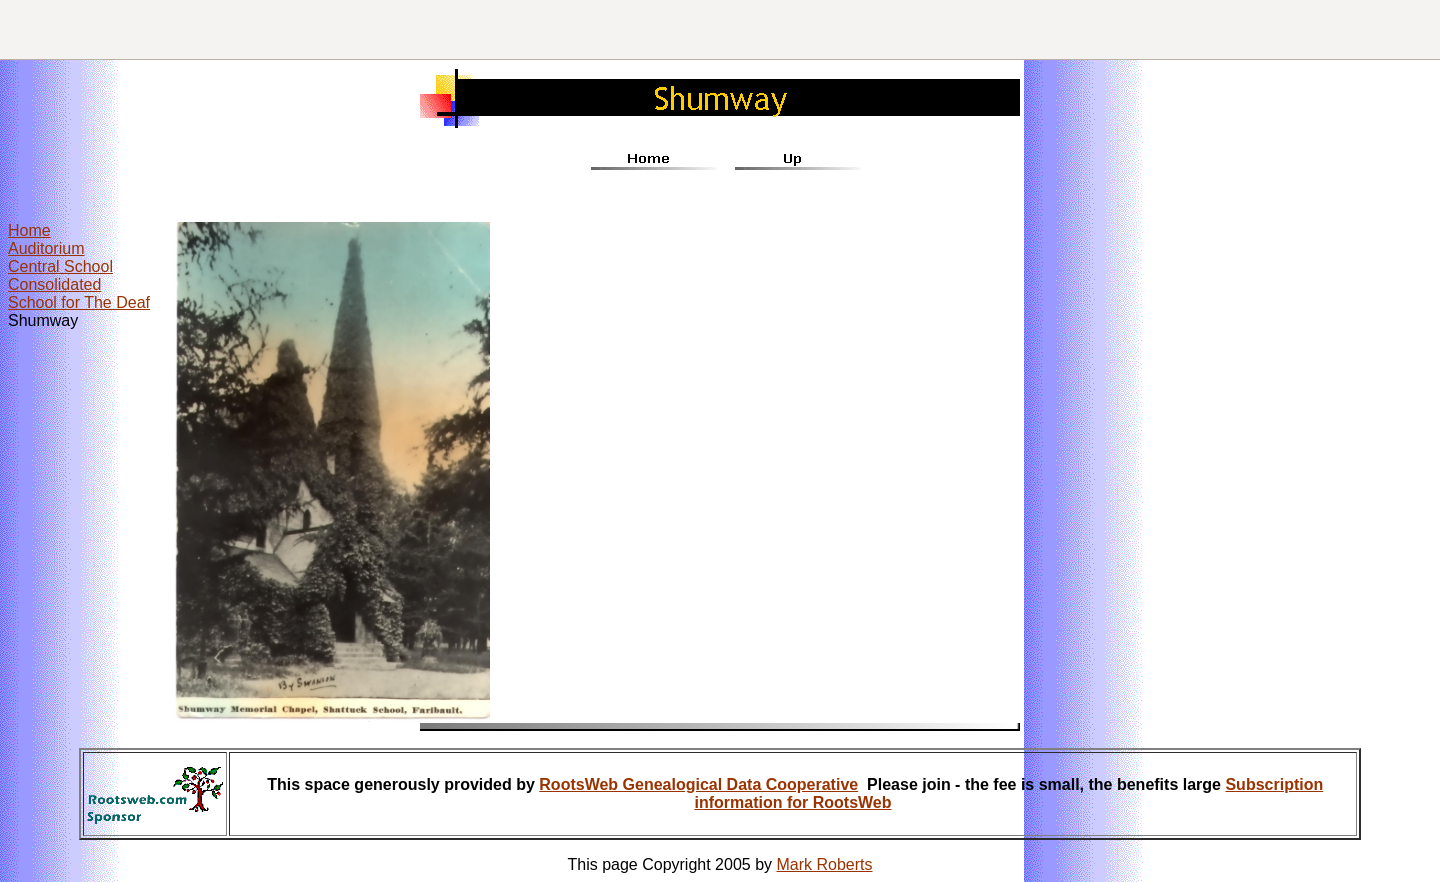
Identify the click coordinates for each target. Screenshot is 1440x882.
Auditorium (46, 248)
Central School (60, 266)
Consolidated (54, 284)
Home (29, 230)
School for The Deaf (79, 302)
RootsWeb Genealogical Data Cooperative (698, 784)
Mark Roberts (825, 864)
